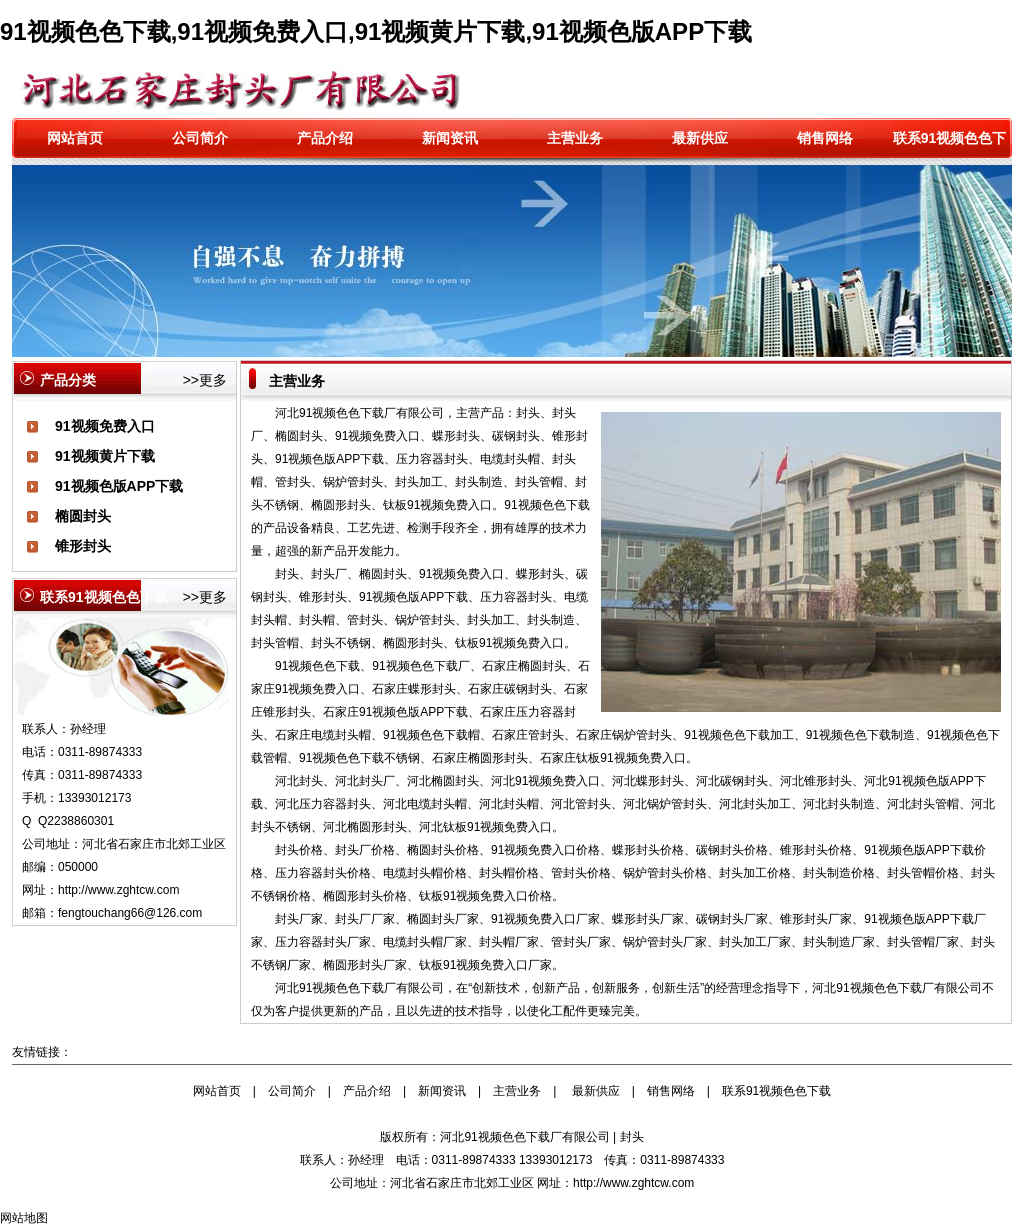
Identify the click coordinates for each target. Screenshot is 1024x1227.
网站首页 (75, 138)
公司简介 (200, 138)
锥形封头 (83, 546)
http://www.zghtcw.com (118, 890)
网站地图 (24, 1218)
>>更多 (205, 380)
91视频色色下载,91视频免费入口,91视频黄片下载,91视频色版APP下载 (376, 31)
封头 (632, 1137)
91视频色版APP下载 (119, 486)
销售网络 (825, 138)
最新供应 (700, 138)
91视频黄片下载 (105, 456)
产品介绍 (325, 138)
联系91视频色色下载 (776, 1091)
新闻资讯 (450, 138)
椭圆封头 (83, 516)
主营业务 (575, 138)
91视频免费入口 (105, 426)
